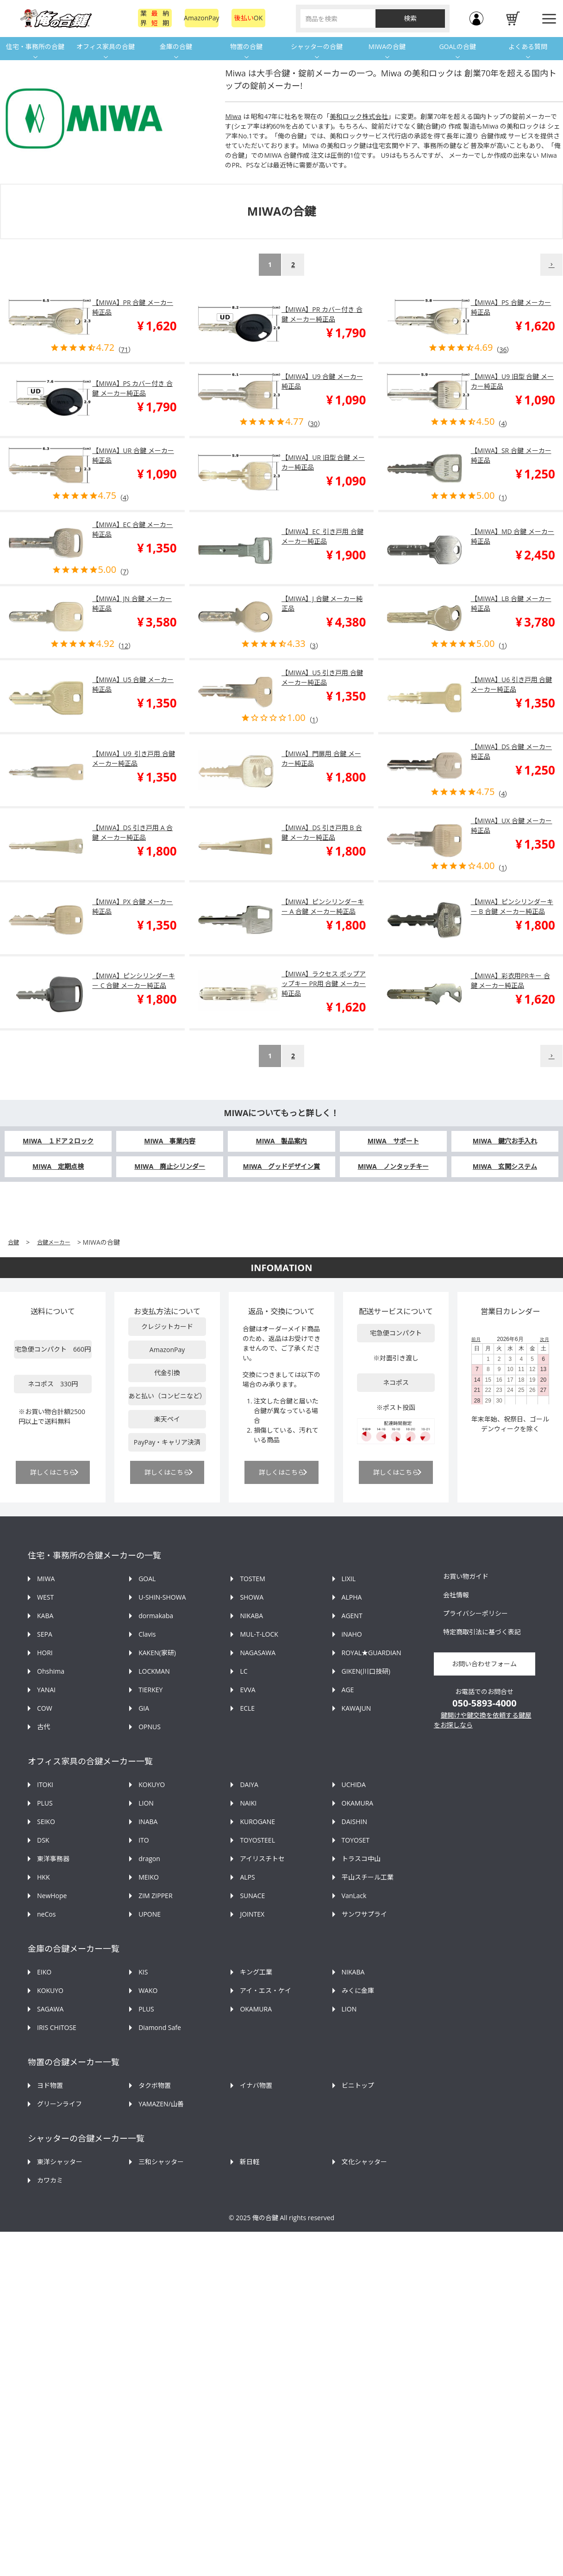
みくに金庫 (358, 1990)
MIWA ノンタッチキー (393, 1166)
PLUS (45, 1803)
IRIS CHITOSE (56, 2027)
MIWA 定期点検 (58, 1166)
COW (44, 1708)
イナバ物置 (256, 2085)
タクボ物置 (154, 2085)
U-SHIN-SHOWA (162, 1597)
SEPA (44, 1634)
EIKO (44, 1972)
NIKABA (251, 1615)
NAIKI (248, 1803)
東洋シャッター (59, 2161)
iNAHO (352, 1634)
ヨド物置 (50, 2085)
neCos (46, 1914)
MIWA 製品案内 (281, 1140)
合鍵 (13, 1242)
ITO (143, 1840)
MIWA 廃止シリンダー (169, 1166)
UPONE (149, 1914)
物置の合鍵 (246, 46)
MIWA (46, 1578)
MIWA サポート (393, 1140)
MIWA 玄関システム (505, 1166)
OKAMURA (358, 1803)
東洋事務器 (53, 1858)
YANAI (46, 1689)
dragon (149, 1858)
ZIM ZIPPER (155, 1895)
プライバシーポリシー (475, 1613)
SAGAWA (50, 2009)
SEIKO (46, 1821)
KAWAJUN (356, 1708)
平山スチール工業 (368, 1877)
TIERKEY (150, 1689)
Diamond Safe (159, 2027)
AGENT (352, 1615)
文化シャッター (364, 2161)
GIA (143, 1708)
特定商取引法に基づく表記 (482, 1631)
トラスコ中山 (361, 1858)
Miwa (233, 116)
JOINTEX (252, 1914)
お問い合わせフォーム (484, 1663)
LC (243, 1671)
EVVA (247, 1689)
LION (146, 1803)
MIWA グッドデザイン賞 (281, 1166)
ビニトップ (358, 2085)
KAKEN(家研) (157, 1652)
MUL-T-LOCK (259, 1634)
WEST (45, 1597)
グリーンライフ (59, 2103)
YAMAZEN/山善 (161, 2103)
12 (124, 645)
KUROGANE (257, 1821)
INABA (147, 1821)
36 (503, 349)
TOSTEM (252, 1578)
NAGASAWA (257, 1652)
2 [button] (293, 264)
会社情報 (456, 1594)
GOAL (147, 1578)
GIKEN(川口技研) (366, 1671)
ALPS (247, 1877)
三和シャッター (161, 2161)
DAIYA (249, 1784)
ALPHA (352, 1597)
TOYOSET (355, 1840)
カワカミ (50, 2180)
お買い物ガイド (465, 1576)
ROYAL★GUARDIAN (371, 1652)
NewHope (52, 1895)
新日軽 (249, 2161)
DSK (43, 1840)
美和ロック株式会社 (359, 116)
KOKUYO (151, 1784)
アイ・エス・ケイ (265, 1990)
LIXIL (349, 1578)
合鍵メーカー (53, 1242)
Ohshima (50, 1671)
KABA (45, 1615)
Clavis (147, 1634)
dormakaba (155, 1615)
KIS (143, 1972)
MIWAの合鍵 (387, 46)
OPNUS (149, 1726)
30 (314, 423)
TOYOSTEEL (257, 1840)
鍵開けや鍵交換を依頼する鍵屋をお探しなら (483, 1720)
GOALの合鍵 (457, 46)
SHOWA (251, 1597)
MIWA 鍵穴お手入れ (505, 1140)
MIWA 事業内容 (169, 1140)
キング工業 (256, 1972)
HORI (45, 1652)
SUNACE (252, 1895)
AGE (348, 1689)
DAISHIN (354, 1821)
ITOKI (45, 1784)
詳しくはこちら (52, 1472)
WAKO (147, 1990)
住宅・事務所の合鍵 (35, 46)
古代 (43, 1726)
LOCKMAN (154, 1671)
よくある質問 (527, 46)
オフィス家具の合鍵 (105, 46)
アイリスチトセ (262, 1858)
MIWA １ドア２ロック (58, 1140)
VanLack (354, 1895)
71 (124, 349)
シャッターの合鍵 (317, 46)
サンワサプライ (364, 1914)
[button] (551, 264)
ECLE (247, 1708)
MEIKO (148, 1877)
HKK (43, 1877)
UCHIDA (354, 1784)
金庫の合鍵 (176, 46)
